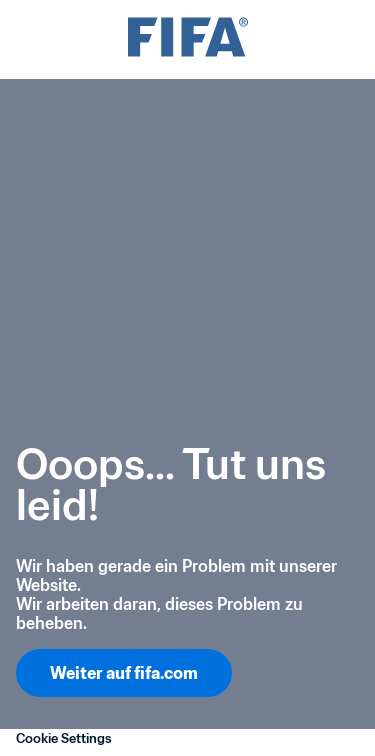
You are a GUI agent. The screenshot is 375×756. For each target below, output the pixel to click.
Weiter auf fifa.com (124, 673)
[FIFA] (188, 39)
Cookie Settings (64, 738)
